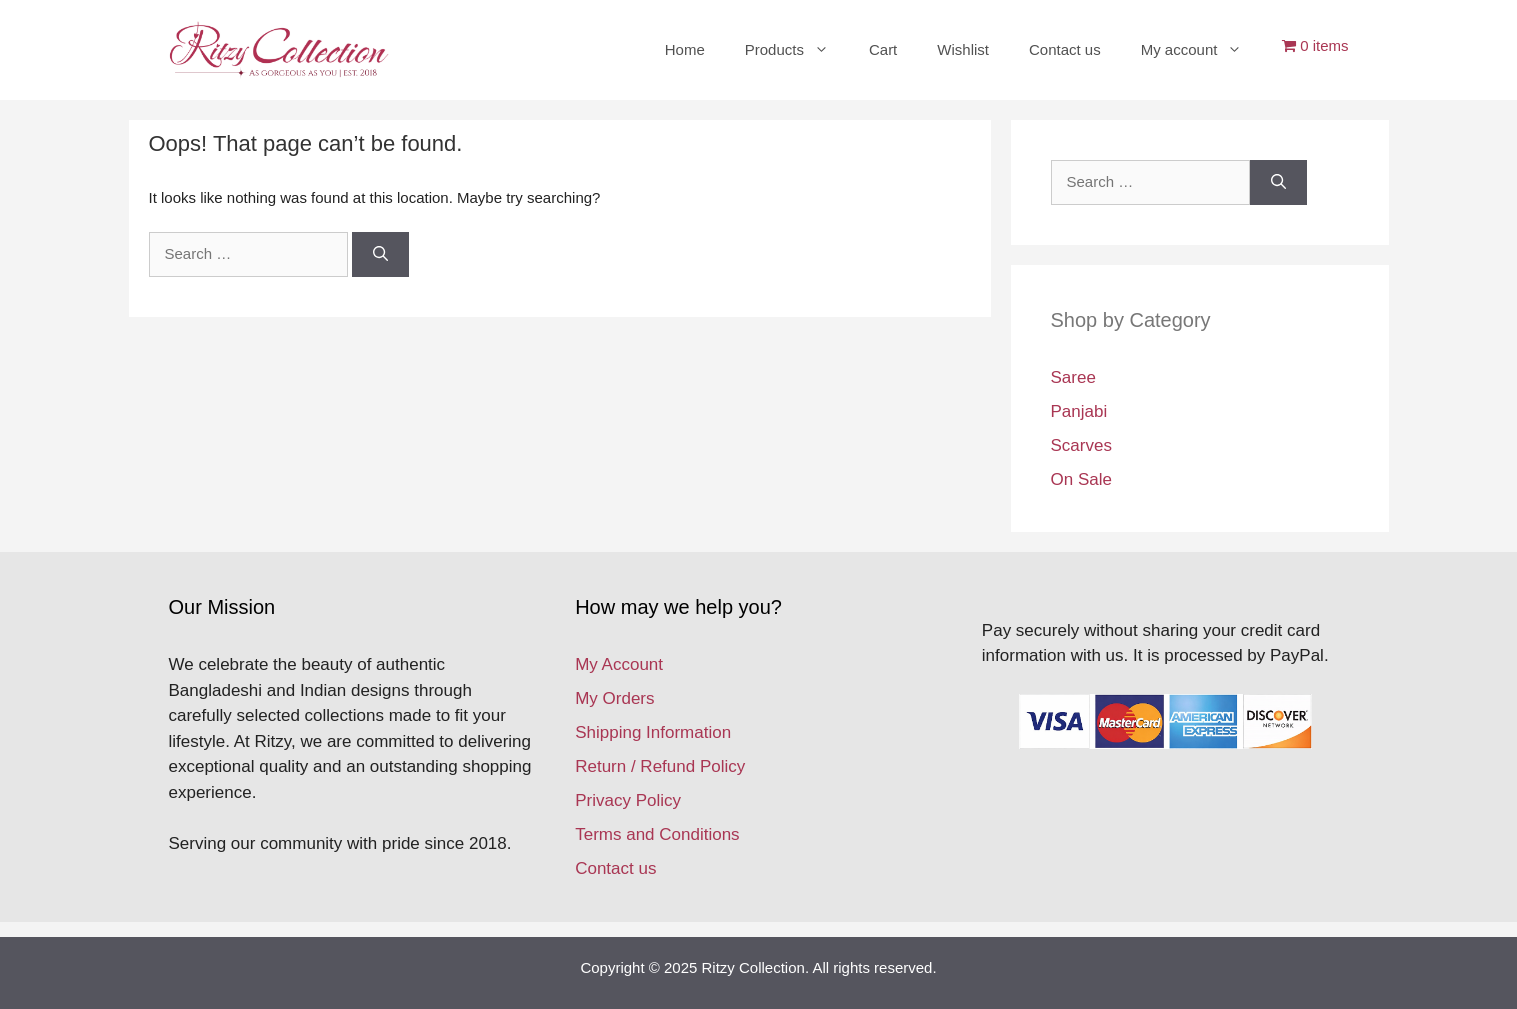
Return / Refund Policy (660, 766)
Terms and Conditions (657, 834)
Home (685, 49)
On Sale (1081, 479)
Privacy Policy (628, 800)
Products (797, 50)
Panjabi (1079, 411)
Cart (883, 49)
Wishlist (963, 49)
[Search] (380, 254)
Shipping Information (653, 732)
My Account (619, 664)
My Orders (614, 698)
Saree (1073, 377)
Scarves (1081, 445)
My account (1202, 50)
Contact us (1065, 49)
